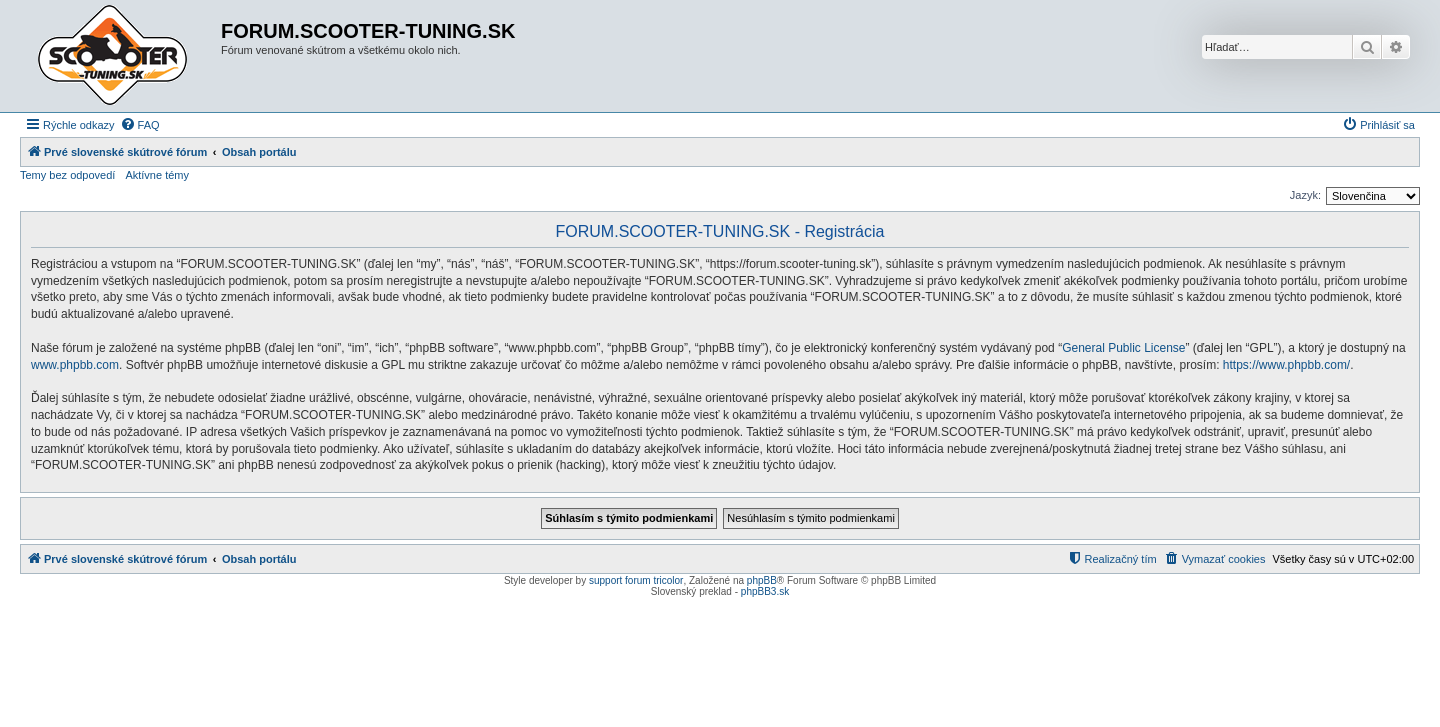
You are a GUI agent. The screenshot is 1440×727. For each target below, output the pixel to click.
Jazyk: (1305, 195)
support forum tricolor (636, 580)
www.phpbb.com (75, 365)
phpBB (762, 580)
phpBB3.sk (765, 591)
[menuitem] (140, 125)
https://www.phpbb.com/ (1286, 365)
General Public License (1123, 348)
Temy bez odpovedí (67, 175)
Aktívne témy (157, 175)
